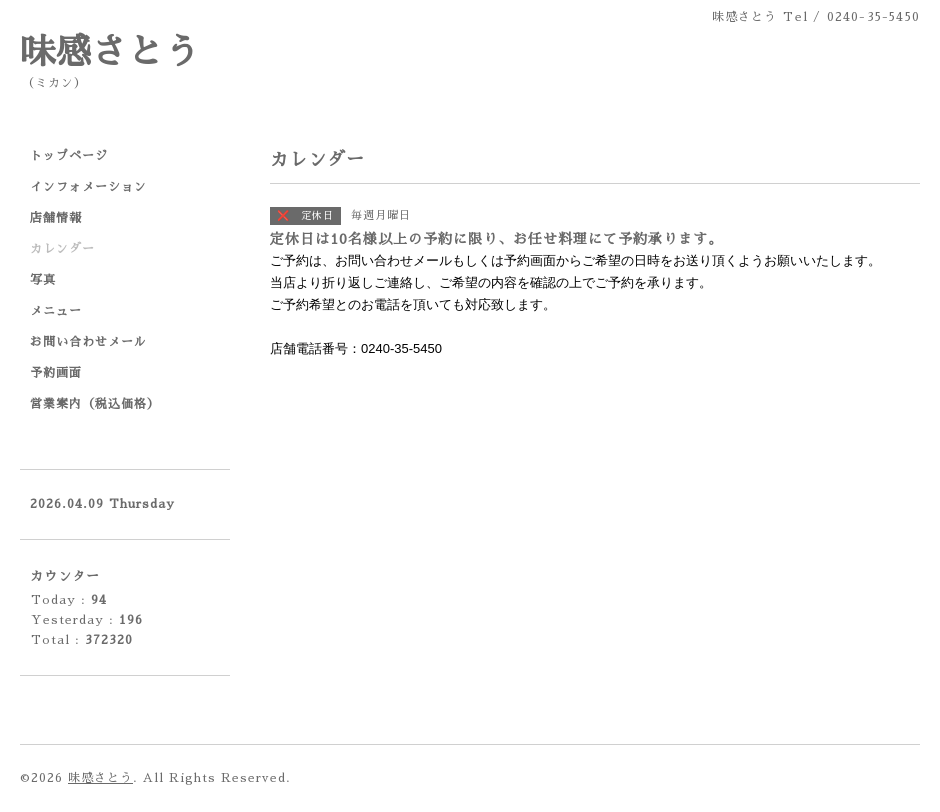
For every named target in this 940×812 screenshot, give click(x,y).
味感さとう (110, 52)
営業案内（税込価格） (95, 404)
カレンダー (62, 249)
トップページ (69, 156)
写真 (43, 280)
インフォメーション (88, 187)
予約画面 (56, 373)
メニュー (56, 311)
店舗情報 (56, 218)
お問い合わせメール (88, 342)
